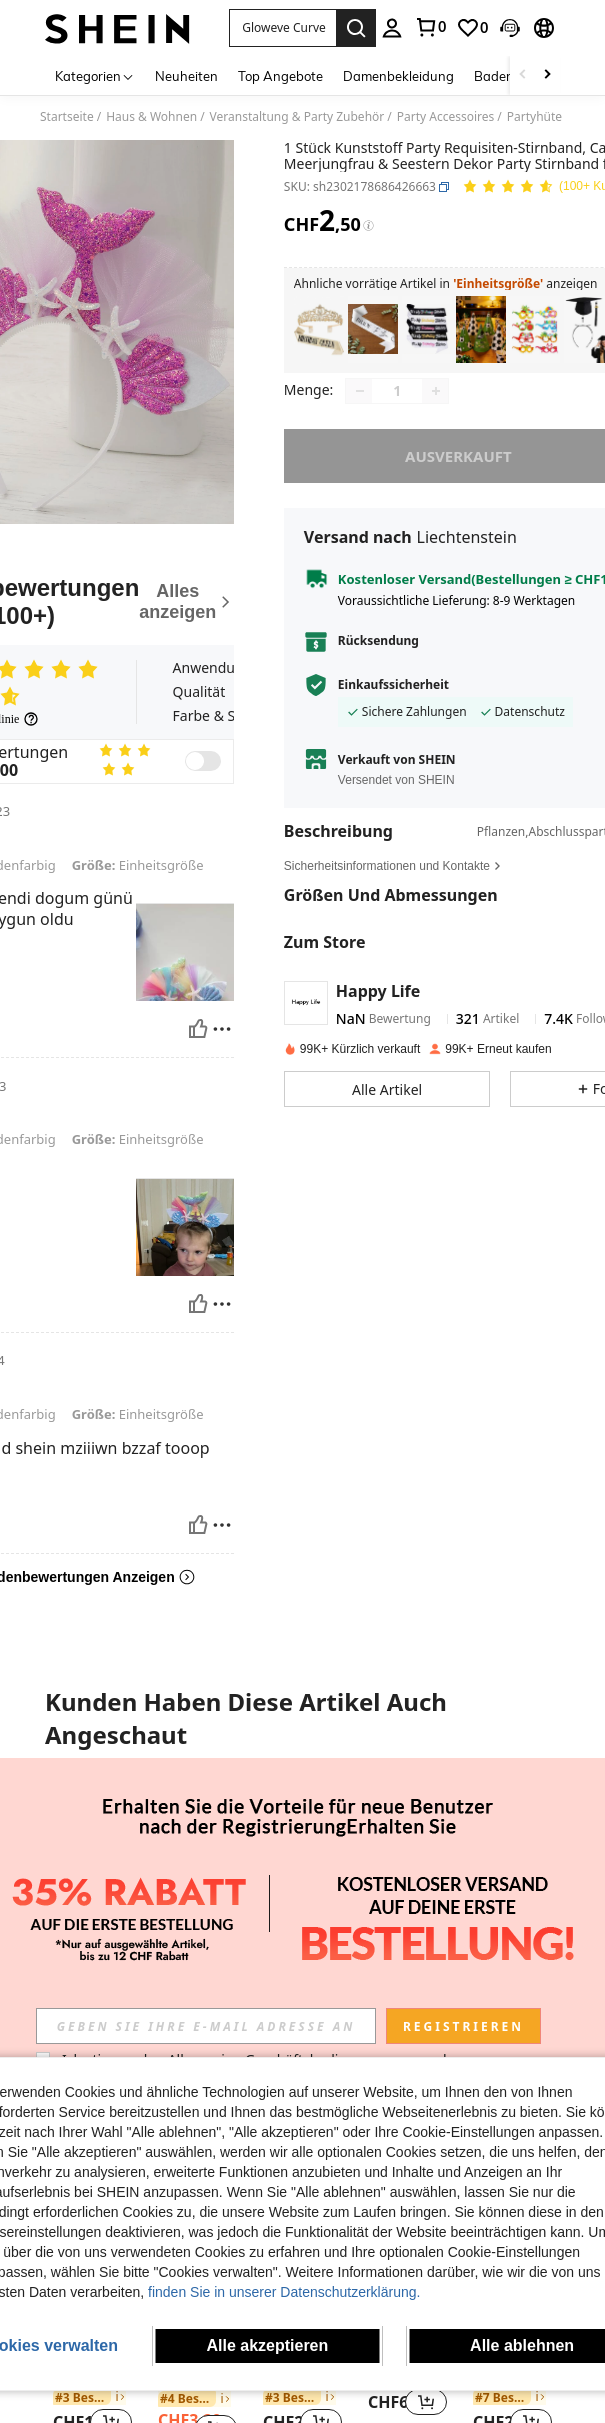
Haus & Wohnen (151, 117)
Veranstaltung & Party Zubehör (297, 117)
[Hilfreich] (198, 1029)
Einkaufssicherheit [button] (393, 685)
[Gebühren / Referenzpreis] (368, 226)
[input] (206, 2026)
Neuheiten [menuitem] (186, 76)
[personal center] (392, 28)
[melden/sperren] (222, 1029)
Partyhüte (534, 117)
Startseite (67, 117)
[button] (282, 28)
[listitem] (319, 329)
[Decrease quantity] (360, 391)
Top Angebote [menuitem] (280, 76)
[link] (430, 27)
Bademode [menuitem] (506, 76)
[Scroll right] (547, 75)
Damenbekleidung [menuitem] (398, 76)
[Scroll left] (523, 75)
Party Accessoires (446, 117)
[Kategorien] (95, 75)
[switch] (203, 761)
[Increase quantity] (436, 391)
